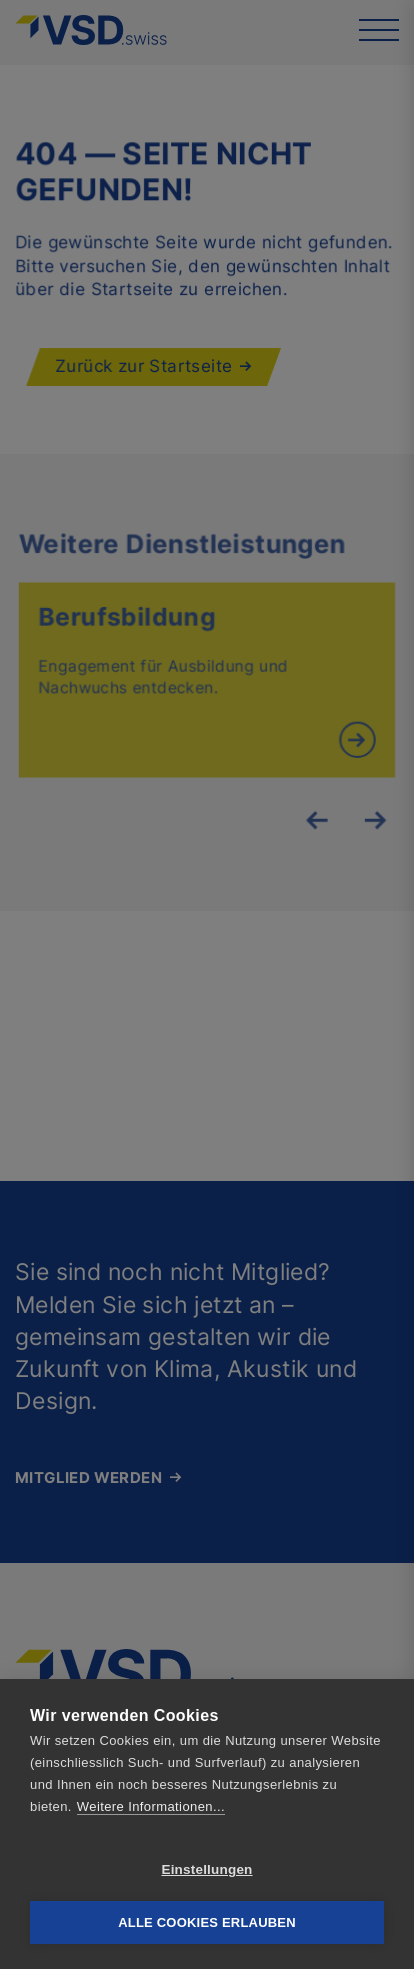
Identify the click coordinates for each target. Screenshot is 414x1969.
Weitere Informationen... (151, 1806)
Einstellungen (206, 1869)
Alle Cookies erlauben (207, 1922)
